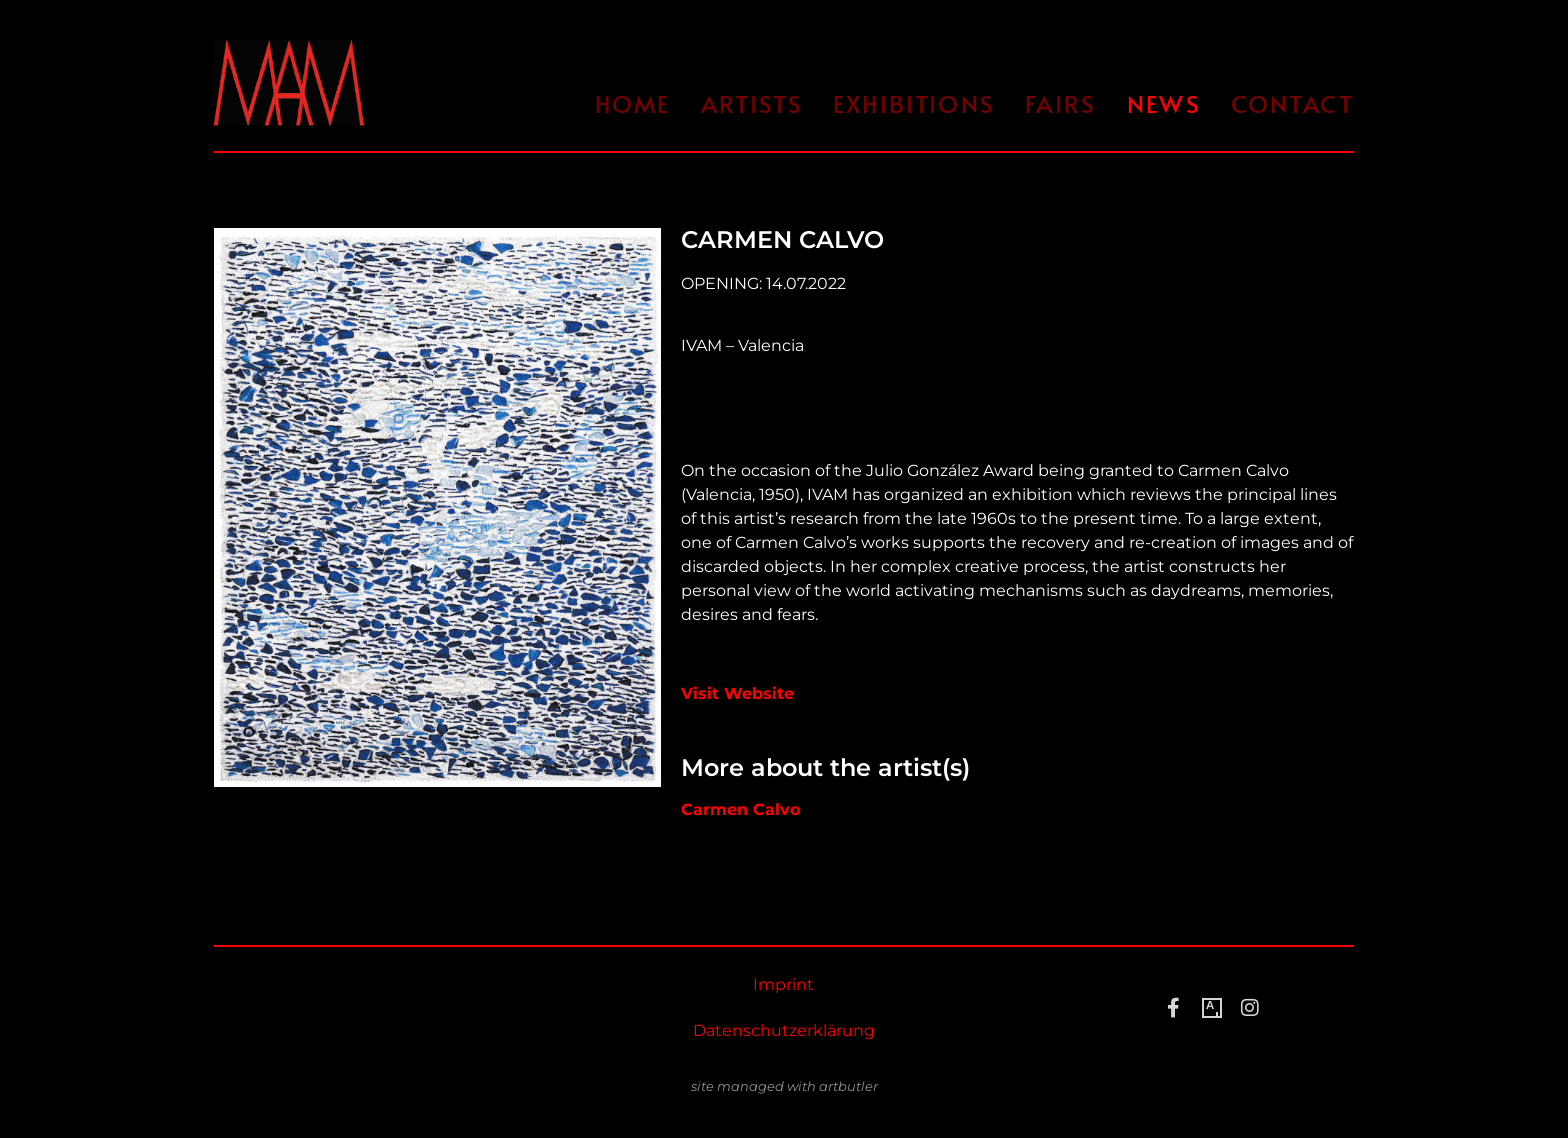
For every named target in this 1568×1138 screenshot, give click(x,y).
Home (633, 103)
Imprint (783, 984)
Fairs (1061, 103)
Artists (752, 103)
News (1164, 103)
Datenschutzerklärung (784, 1030)
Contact (1292, 103)
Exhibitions (914, 103)
